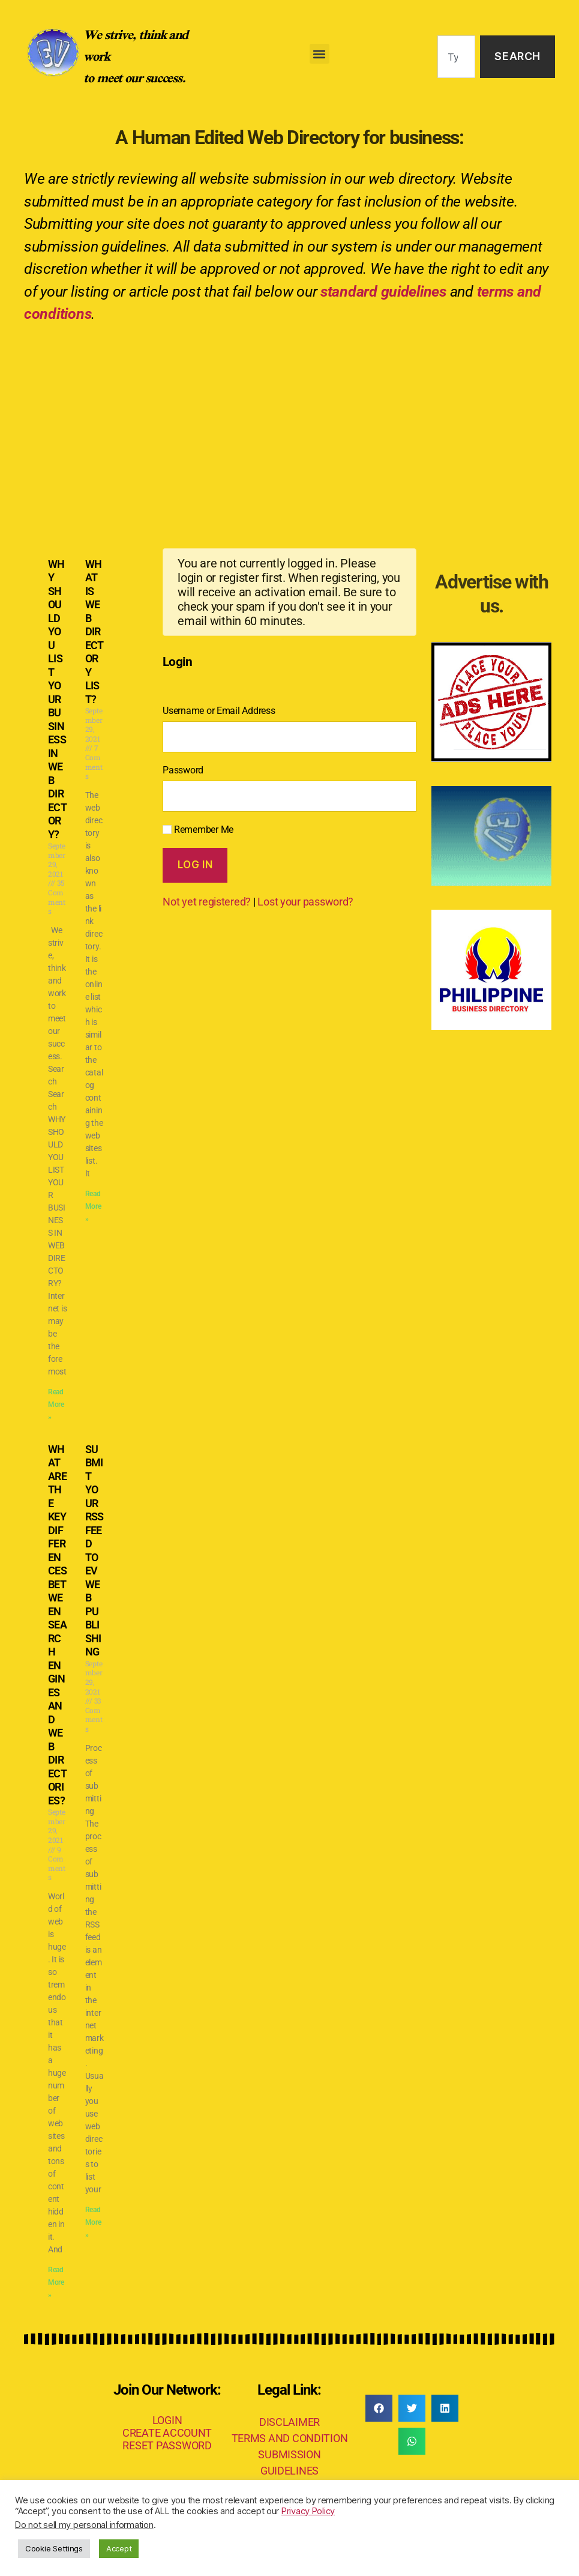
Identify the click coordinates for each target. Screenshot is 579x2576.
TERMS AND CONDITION (290, 2438)
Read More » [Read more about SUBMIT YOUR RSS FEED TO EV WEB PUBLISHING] (93, 2222)
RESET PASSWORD (166, 2445)
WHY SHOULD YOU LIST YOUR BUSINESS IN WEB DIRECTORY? (57, 699)
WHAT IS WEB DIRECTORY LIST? (94, 632)
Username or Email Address (219, 710)
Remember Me (198, 829)
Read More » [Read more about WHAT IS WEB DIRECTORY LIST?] (93, 1206)
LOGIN (167, 2420)
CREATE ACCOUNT (167, 2432)
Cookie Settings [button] (54, 2548)
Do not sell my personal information (84, 2525)
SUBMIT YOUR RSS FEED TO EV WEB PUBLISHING (94, 1550)
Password (183, 770)
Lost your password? (305, 901)
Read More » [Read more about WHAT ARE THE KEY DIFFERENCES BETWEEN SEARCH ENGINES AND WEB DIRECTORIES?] (56, 2282)
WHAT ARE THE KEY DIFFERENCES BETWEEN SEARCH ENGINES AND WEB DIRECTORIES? (57, 1625)
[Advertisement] (289, 424)
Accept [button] (118, 2548)
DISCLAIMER (289, 2422)
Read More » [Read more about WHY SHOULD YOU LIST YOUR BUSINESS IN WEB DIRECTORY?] (56, 1404)
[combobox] (456, 56)
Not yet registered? (207, 901)
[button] (319, 54)
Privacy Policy (308, 2511)
